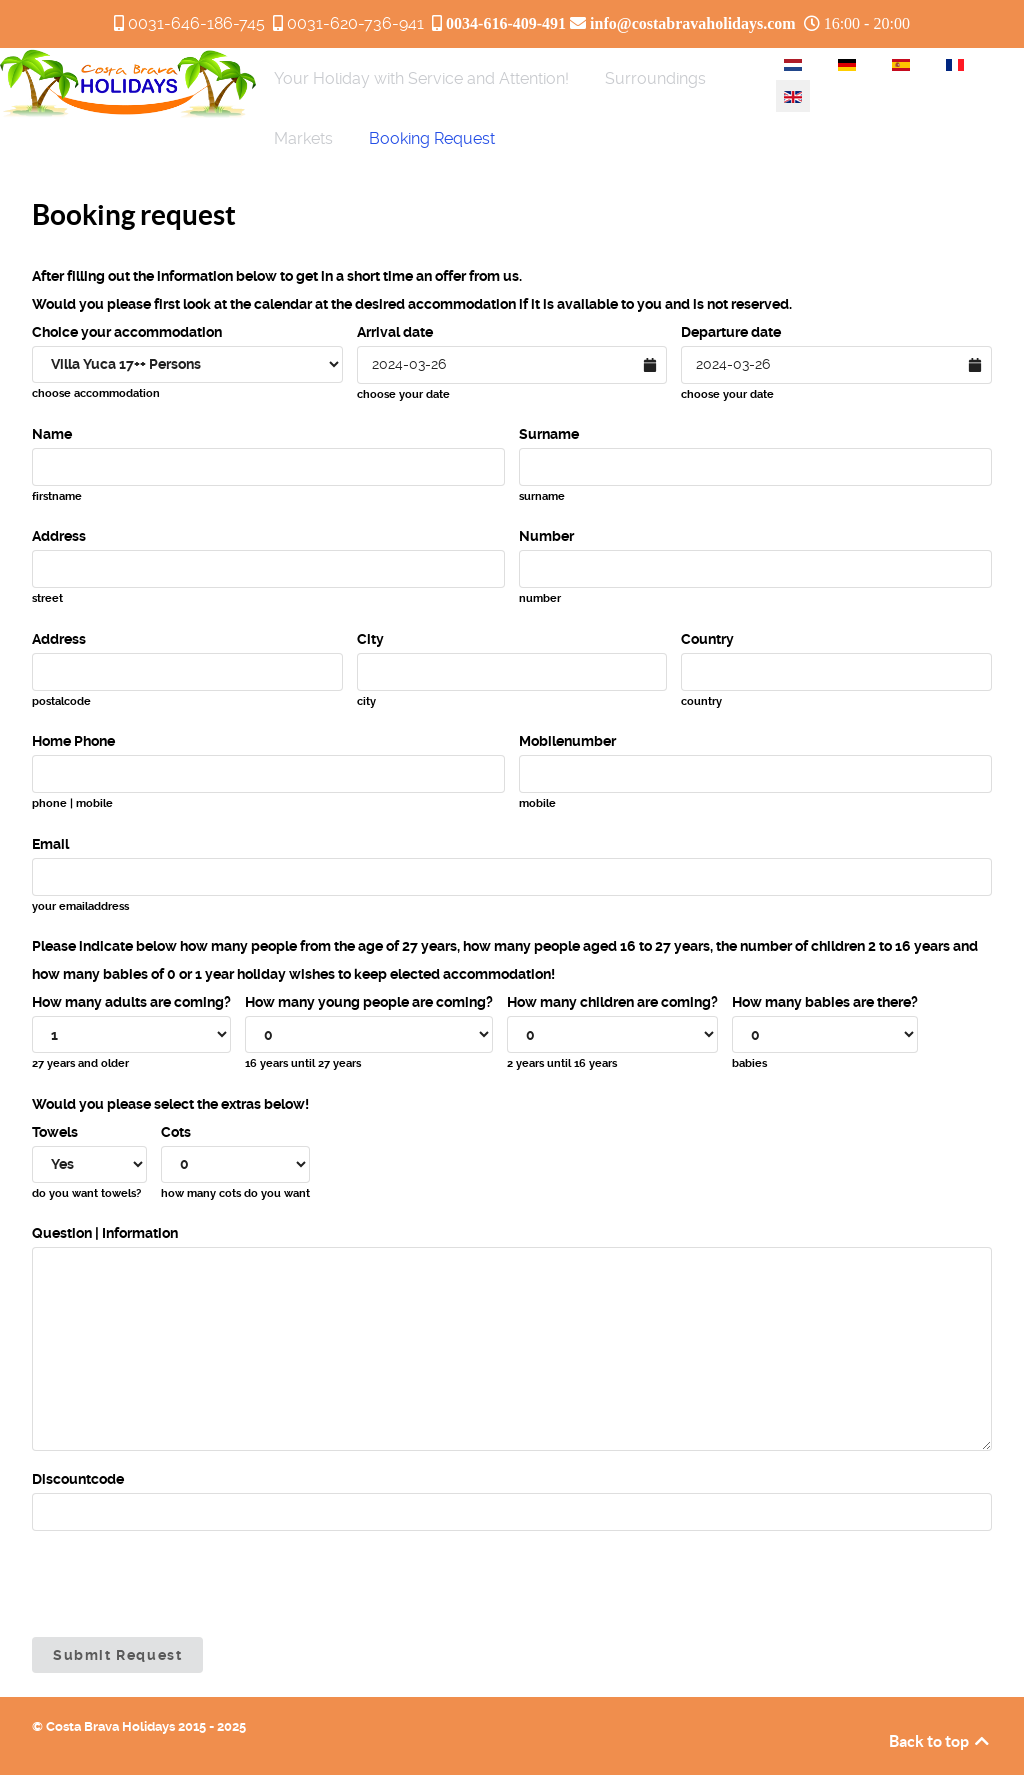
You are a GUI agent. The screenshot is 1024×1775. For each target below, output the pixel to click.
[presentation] (184, 1584)
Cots (176, 1132)
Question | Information (105, 1233)
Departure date (731, 332)
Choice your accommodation (127, 332)
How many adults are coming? (131, 1002)
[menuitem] (421, 78)
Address (59, 536)
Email (50, 844)
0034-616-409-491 (506, 23)
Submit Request (117, 1655)
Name (52, 434)
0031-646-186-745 (196, 23)
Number (546, 536)
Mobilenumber (567, 741)
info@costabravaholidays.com (693, 23)
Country (707, 639)
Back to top (940, 1741)
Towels (55, 1132)
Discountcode (78, 1479)
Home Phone (73, 741)
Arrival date (395, 332)
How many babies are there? (825, 1002)
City (370, 639)
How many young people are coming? (369, 1002)
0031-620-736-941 (355, 23)
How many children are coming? (612, 1002)
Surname (549, 434)
